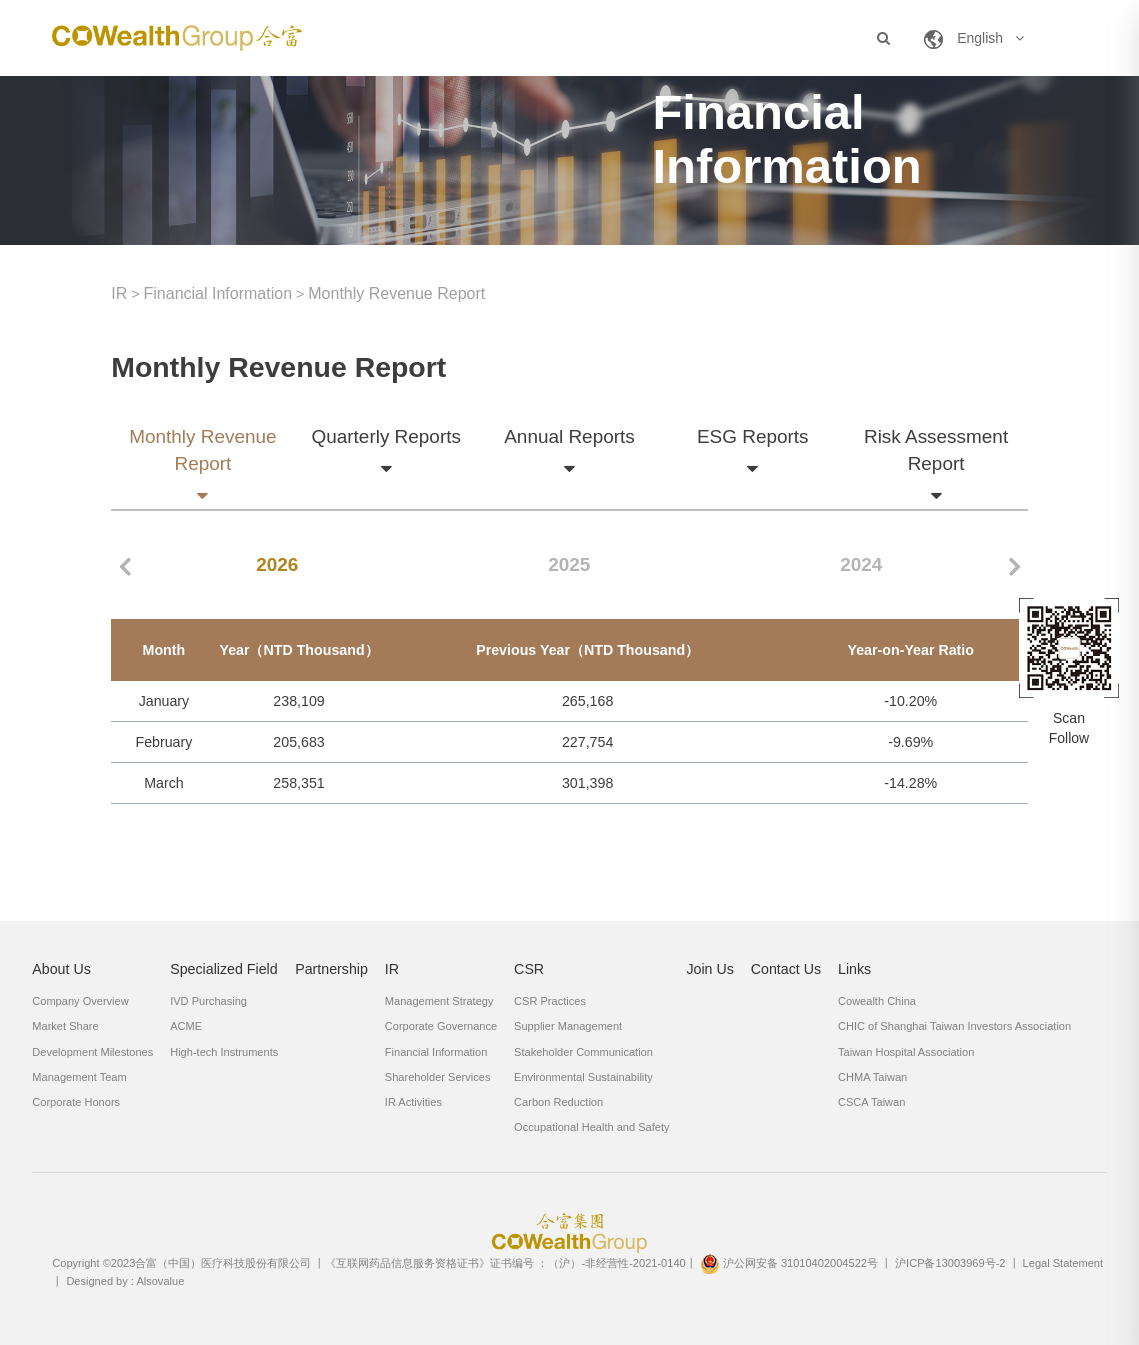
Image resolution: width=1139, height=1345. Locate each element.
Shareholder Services (438, 1077)
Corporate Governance (441, 1026)
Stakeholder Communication (583, 1052)
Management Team (79, 1077)
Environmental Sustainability (583, 1077)
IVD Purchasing (208, 1001)
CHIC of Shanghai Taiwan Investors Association (954, 1026)
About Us (61, 969)
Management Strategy (439, 1001)
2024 (861, 564)
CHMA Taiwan (872, 1077)
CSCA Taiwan (871, 1102)
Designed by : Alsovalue (125, 1281)
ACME (186, 1026)
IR (119, 293)
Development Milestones (92, 1052)
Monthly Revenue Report (396, 293)
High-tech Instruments (224, 1052)
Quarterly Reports (385, 438)
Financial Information (218, 293)
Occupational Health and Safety (591, 1127)
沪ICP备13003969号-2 (950, 1263)
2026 (277, 564)
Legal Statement (1063, 1263)
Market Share (65, 1026)
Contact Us (786, 969)
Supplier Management (568, 1026)
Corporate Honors (76, 1102)
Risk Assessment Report (936, 451)
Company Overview (80, 1001)
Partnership (331, 969)
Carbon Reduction (558, 1102)
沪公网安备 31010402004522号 (789, 1263)
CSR (529, 969)
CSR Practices (550, 1001)
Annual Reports (569, 438)
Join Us (709, 969)
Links (854, 969)
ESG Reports (753, 438)
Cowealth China (877, 1001)
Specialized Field (224, 969)
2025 (569, 564)
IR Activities (413, 1102)
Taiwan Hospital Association (906, 1052)
